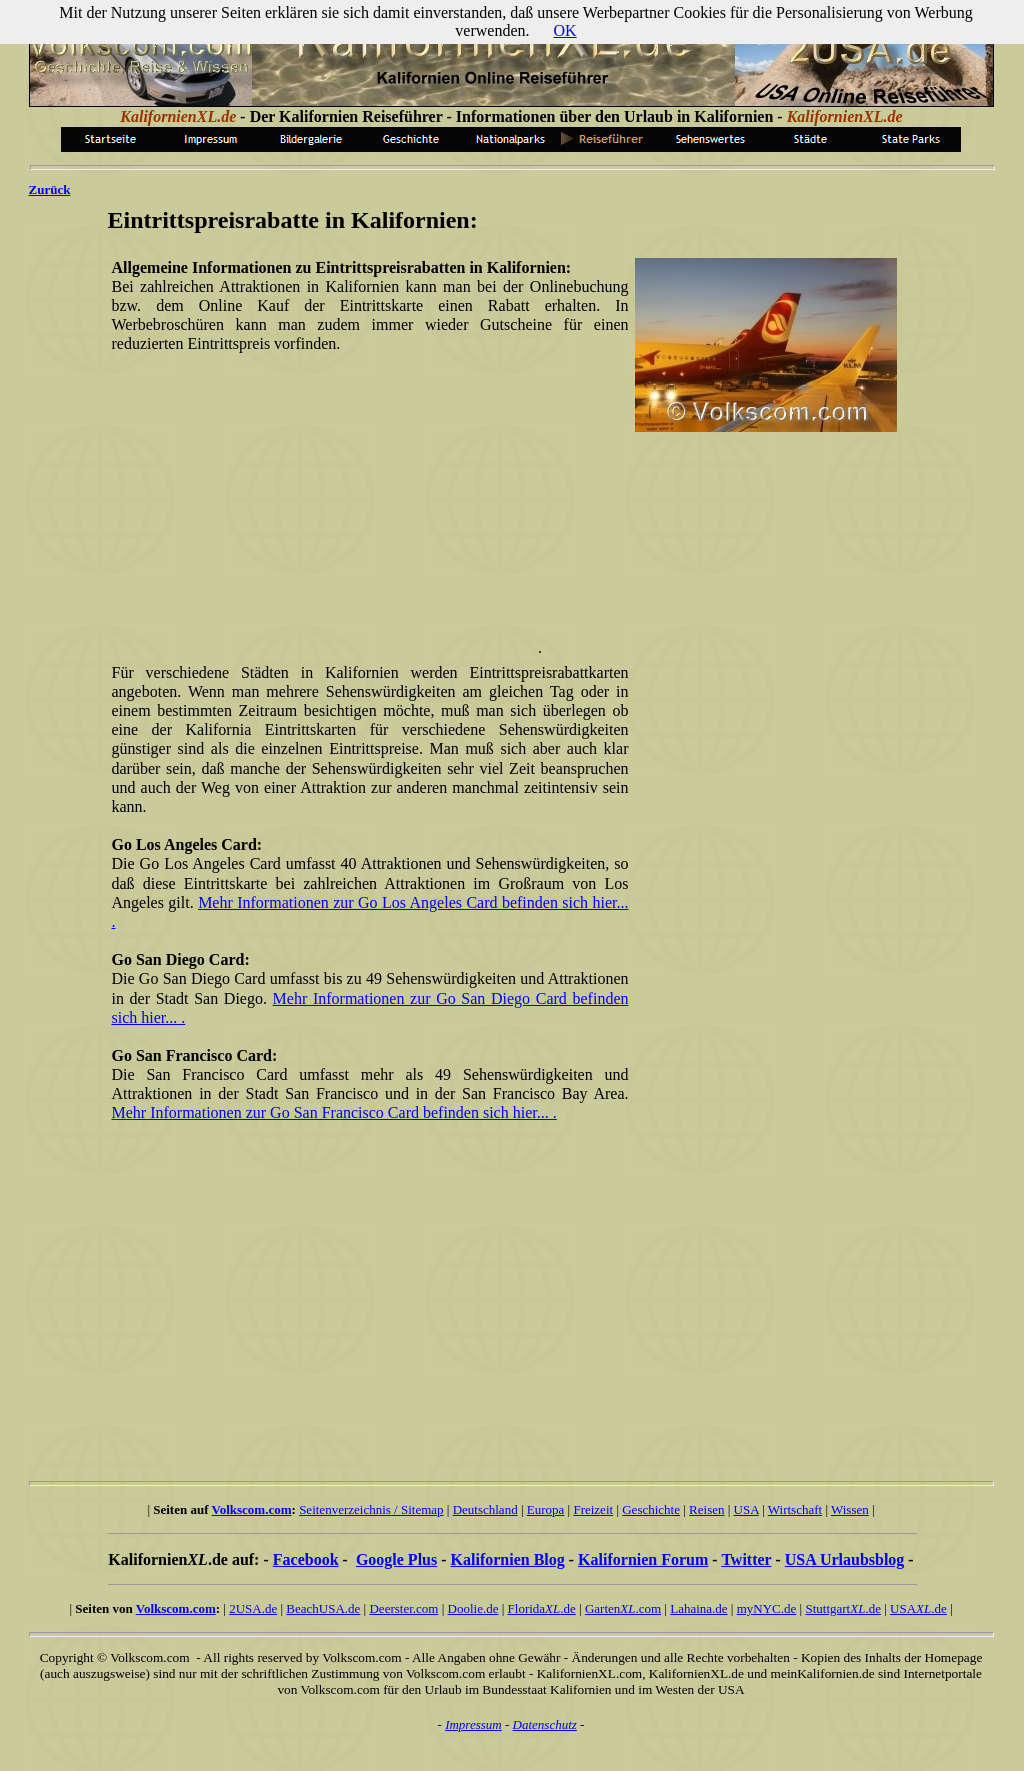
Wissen (850, 1509)
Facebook (306, 1559)
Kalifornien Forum (643, 1559)
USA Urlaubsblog (845, 1559)
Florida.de (542, 1608)
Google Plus (396, 1559)
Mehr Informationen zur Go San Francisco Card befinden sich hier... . (334, 1112)
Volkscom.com (252, 1509)
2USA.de (253, 1608)
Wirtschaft (795, 1509)
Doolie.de (473, 1608)
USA (746, 1509)
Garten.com (623, 1608)
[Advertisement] (366, 513)
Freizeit (593, 1509)
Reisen (706, 1509)
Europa (546, 1509)
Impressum (473, 1724)
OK (565, 30)
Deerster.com (403, 1608)
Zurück (50, 189)
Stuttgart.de (842, 1608)
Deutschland (485, 1509)
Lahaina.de (698, 1608)
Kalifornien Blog (508, 1559)
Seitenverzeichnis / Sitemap (371, 1509)
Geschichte (651, 1509)
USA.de (918, 1608)
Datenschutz (545, 1724)
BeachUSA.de (323, 1608)
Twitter (746, 1559)
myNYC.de (767, 1608)
